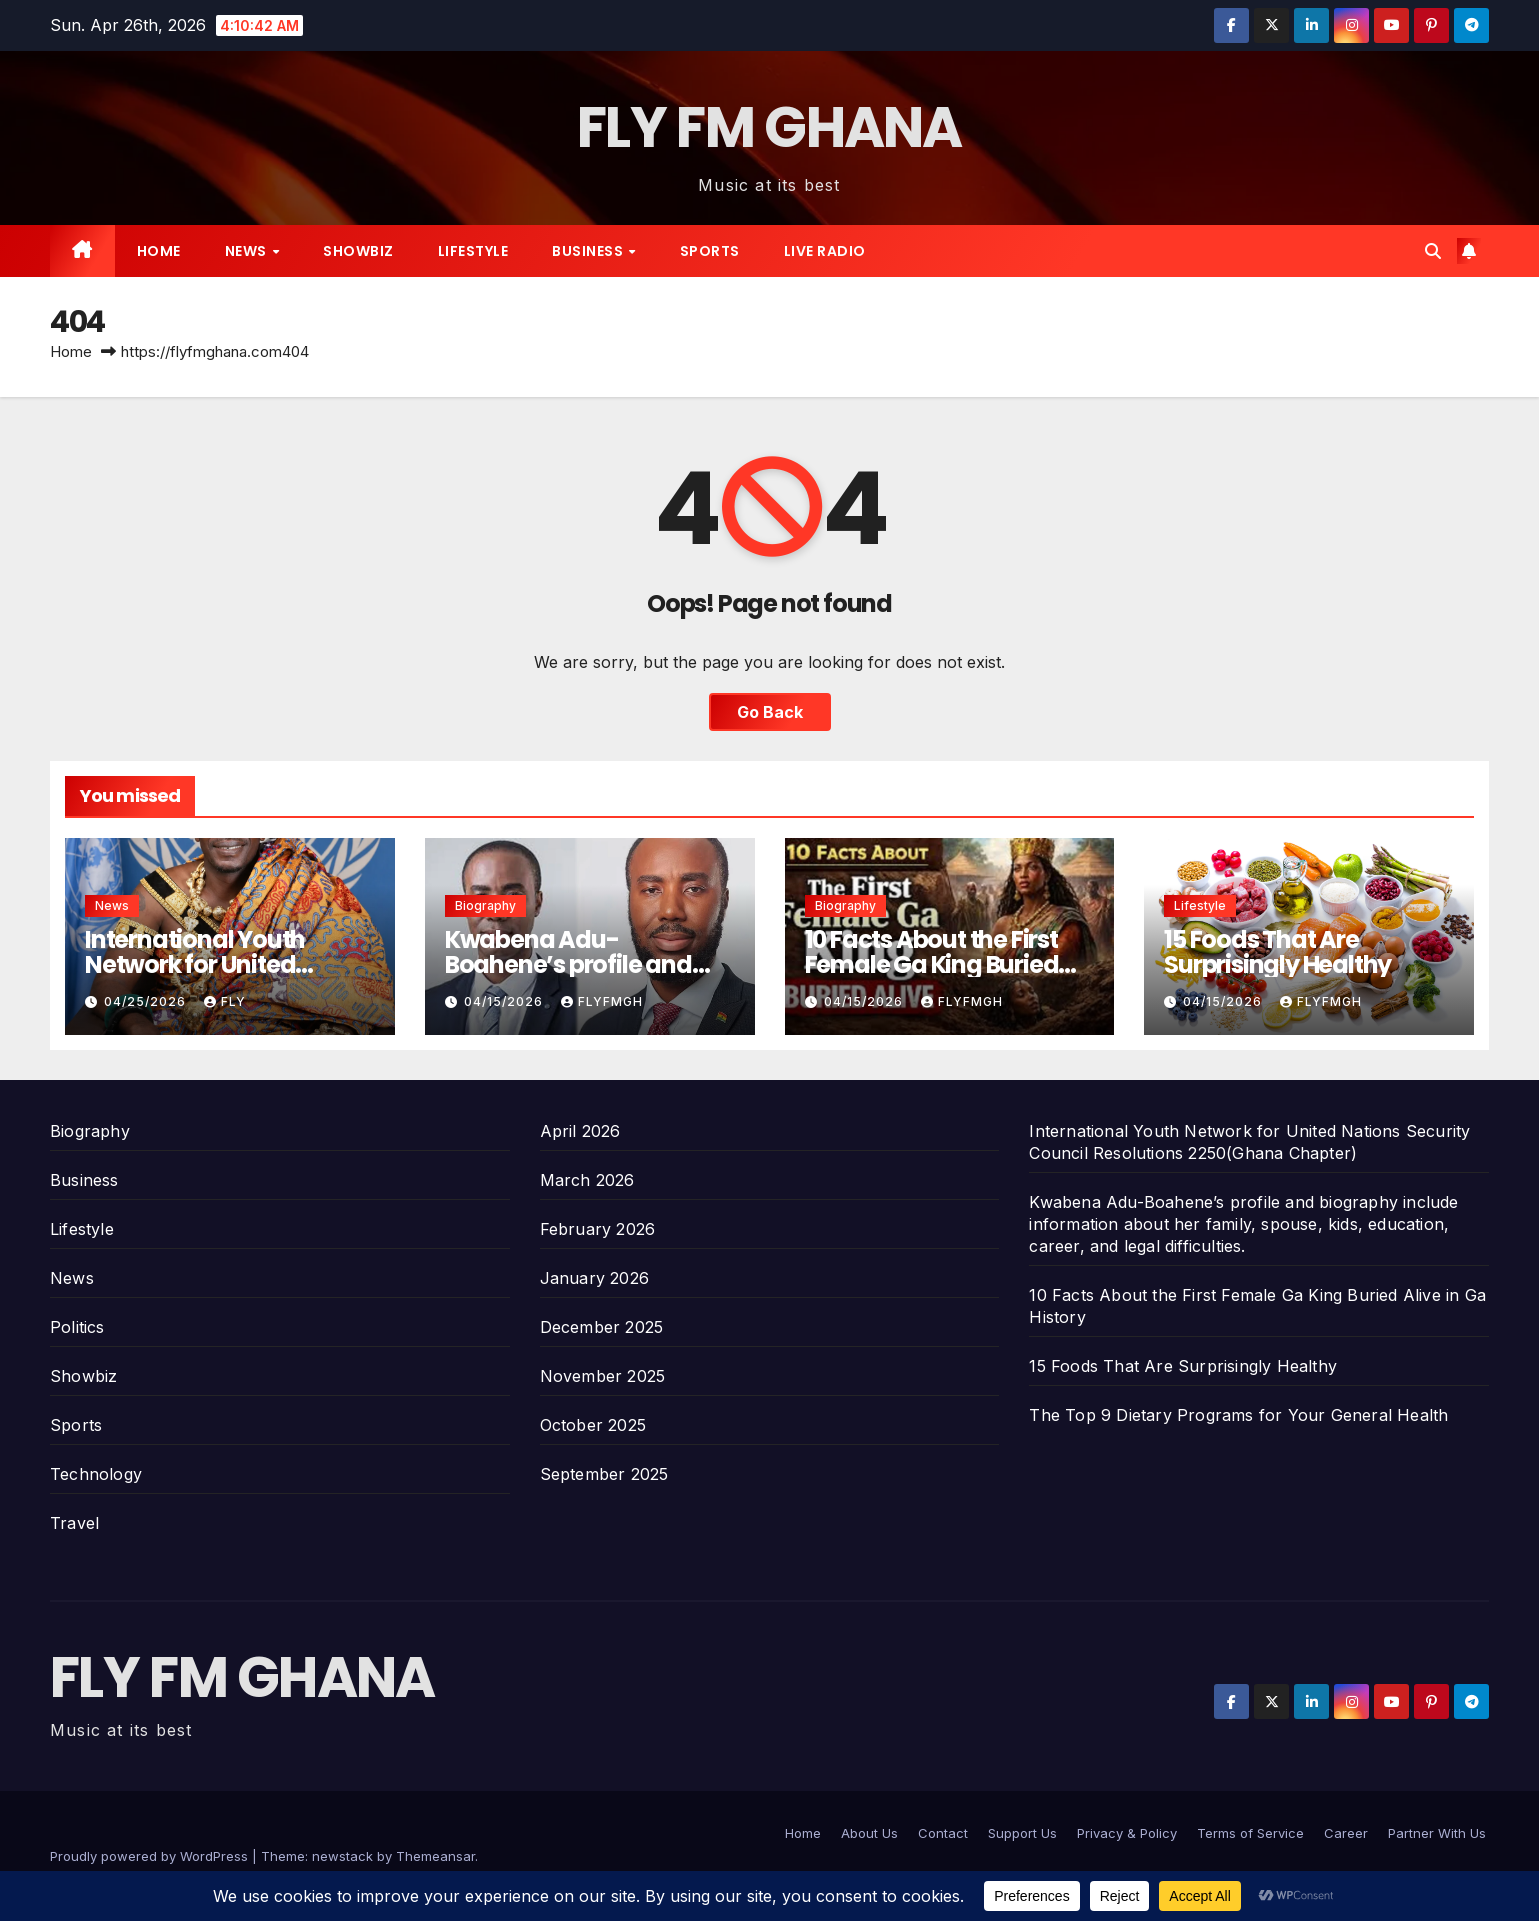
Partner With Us (1437, 1833)
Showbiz (358, 251)
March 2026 (587, 1180)
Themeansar (435, 1856)
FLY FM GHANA (769, 127)
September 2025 (604, 1474)
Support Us (1022, 1833)
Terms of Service (1250, 1833)
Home (159, 251)
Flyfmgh (602, 1001)
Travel (74, 1523)
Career (1346, 1833)
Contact (943, 1833)
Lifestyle (473, 251)
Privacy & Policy (1127, 1833)
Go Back (770, 712)
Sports (710, 251)
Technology (96, 1474)
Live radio (825, 251)
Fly (225, 1001)
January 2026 (594, 1278)
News (248, 251)
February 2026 (598, 1229)
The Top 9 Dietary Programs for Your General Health (1238, 1415)
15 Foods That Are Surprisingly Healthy (1277, 952)
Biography (485, 905)
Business (589, 251)
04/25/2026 (147, 1001)
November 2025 (603, 1376)
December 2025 (602, 1327)
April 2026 (580, 1131)
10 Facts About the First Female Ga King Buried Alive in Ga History (932, 964)
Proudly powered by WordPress (151, 1856)
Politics (77, 1327)
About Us (869, 1833)
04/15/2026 (505, 1001)
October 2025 (593, 1425)
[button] (1433, 251)
